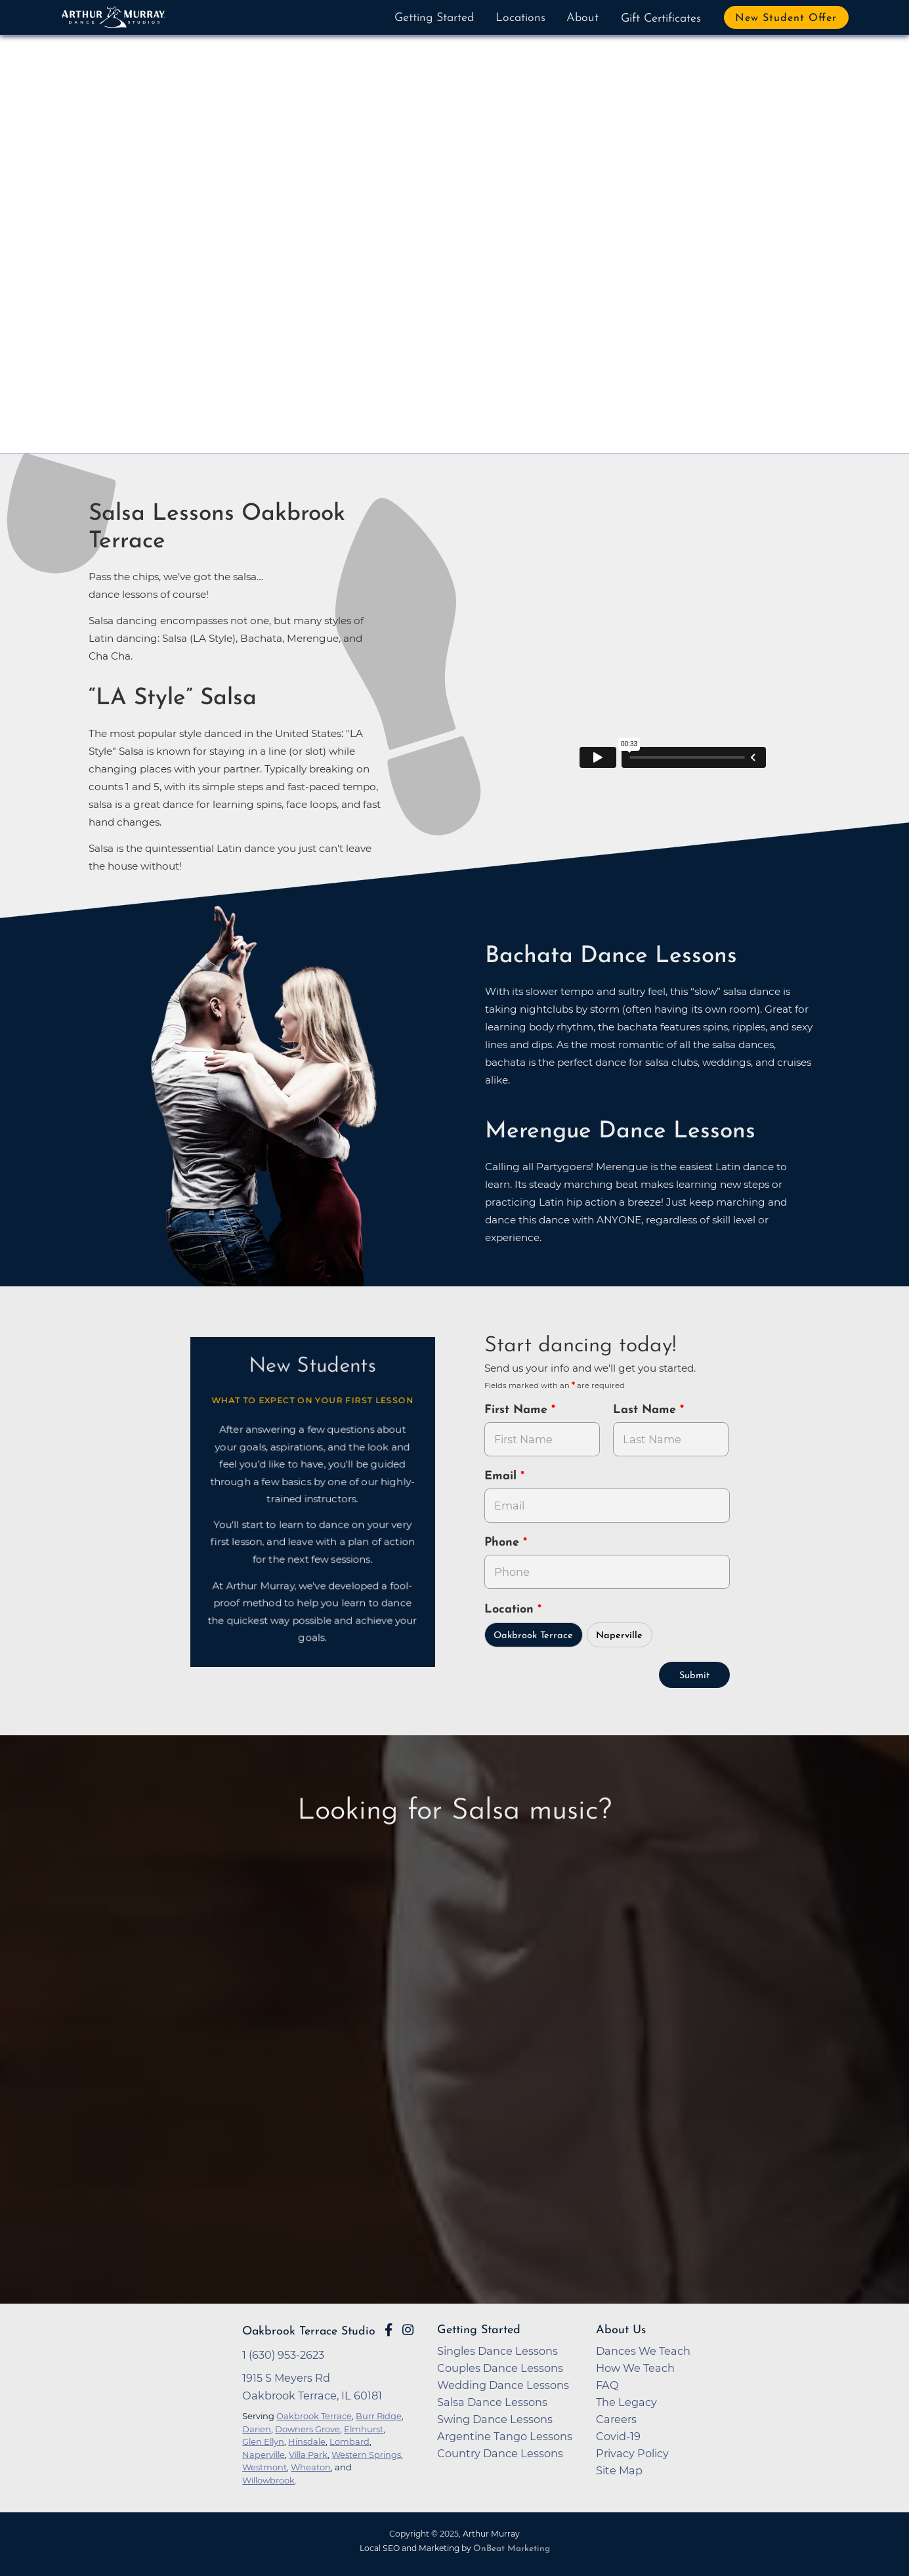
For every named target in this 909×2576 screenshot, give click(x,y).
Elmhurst (363, 2429)
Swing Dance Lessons (495, 2419)
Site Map (619, 2470)
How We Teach (635, 2368)
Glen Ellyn (263, 2441)
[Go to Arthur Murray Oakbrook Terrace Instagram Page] (407, 2330)
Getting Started (434, 18)
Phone (503, 1542)
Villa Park (308, 2454)
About (582, 18)
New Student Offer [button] (786, 18)
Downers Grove (307, 2429)
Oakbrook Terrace (533, 1636)
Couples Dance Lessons (500, 2368)
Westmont (264, 2467)
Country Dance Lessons (500, 2453)
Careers (616, 2419)
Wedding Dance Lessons (503, 2385)
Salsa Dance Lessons (492, 2402)
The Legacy (626, 2402)
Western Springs (366, 2454)
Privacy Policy (632, 2453)
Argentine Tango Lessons (504, 2436)
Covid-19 (618, 2436)
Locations (520, 18)
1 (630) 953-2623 (283, 2354)
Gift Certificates (661, 18)
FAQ (607, 2385)
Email (502, 1476)
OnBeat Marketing (511, 2548)
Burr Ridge (379, 2416)
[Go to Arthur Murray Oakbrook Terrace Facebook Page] (388, 2330)
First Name (517, 1410)
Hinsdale (307, 2441)
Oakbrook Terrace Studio (308, 2331)
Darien (256, 2429)
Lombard (349, 2441)
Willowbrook (268, 2480)
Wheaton (311, 2467)
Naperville (619, 1636)
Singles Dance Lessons (497, 2350)
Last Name (646, 1410)
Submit (694, 1676)
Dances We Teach (643, 2350)
